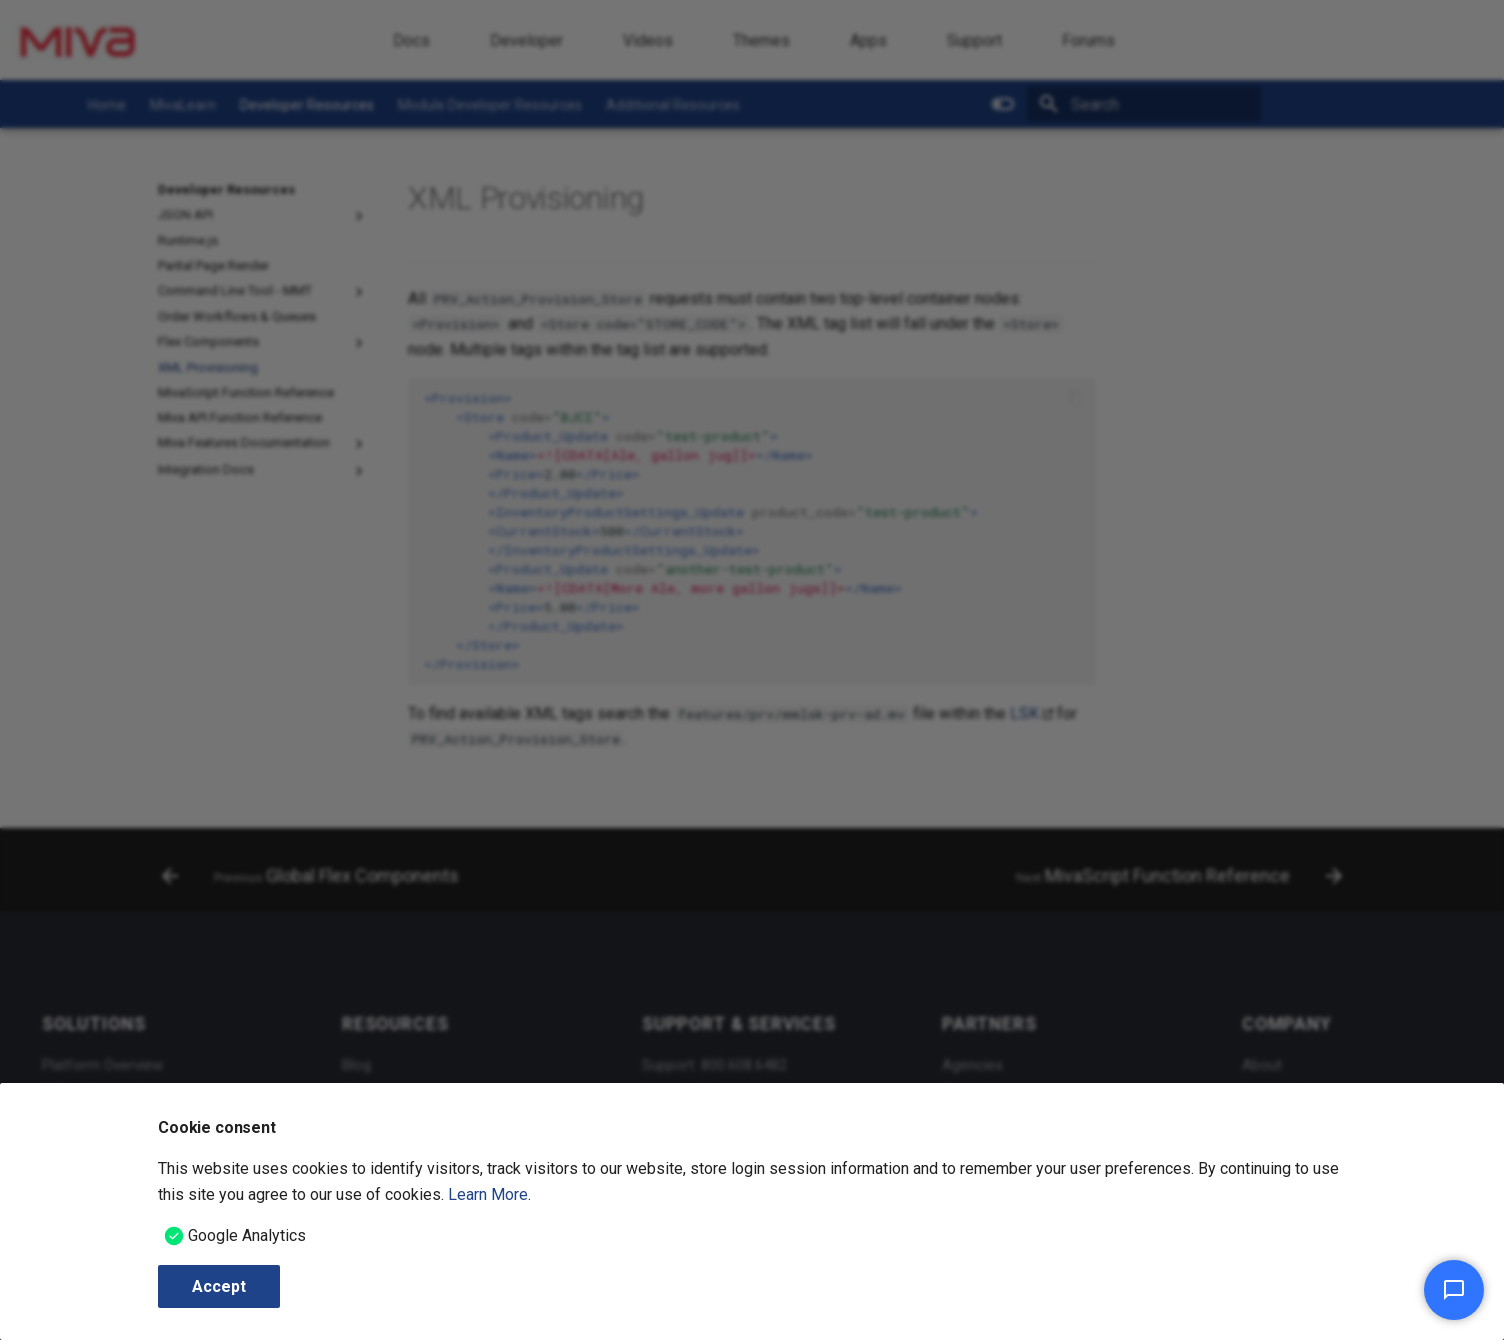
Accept (219, 1286)
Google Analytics (247, 1235)
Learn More (488, 1194)
